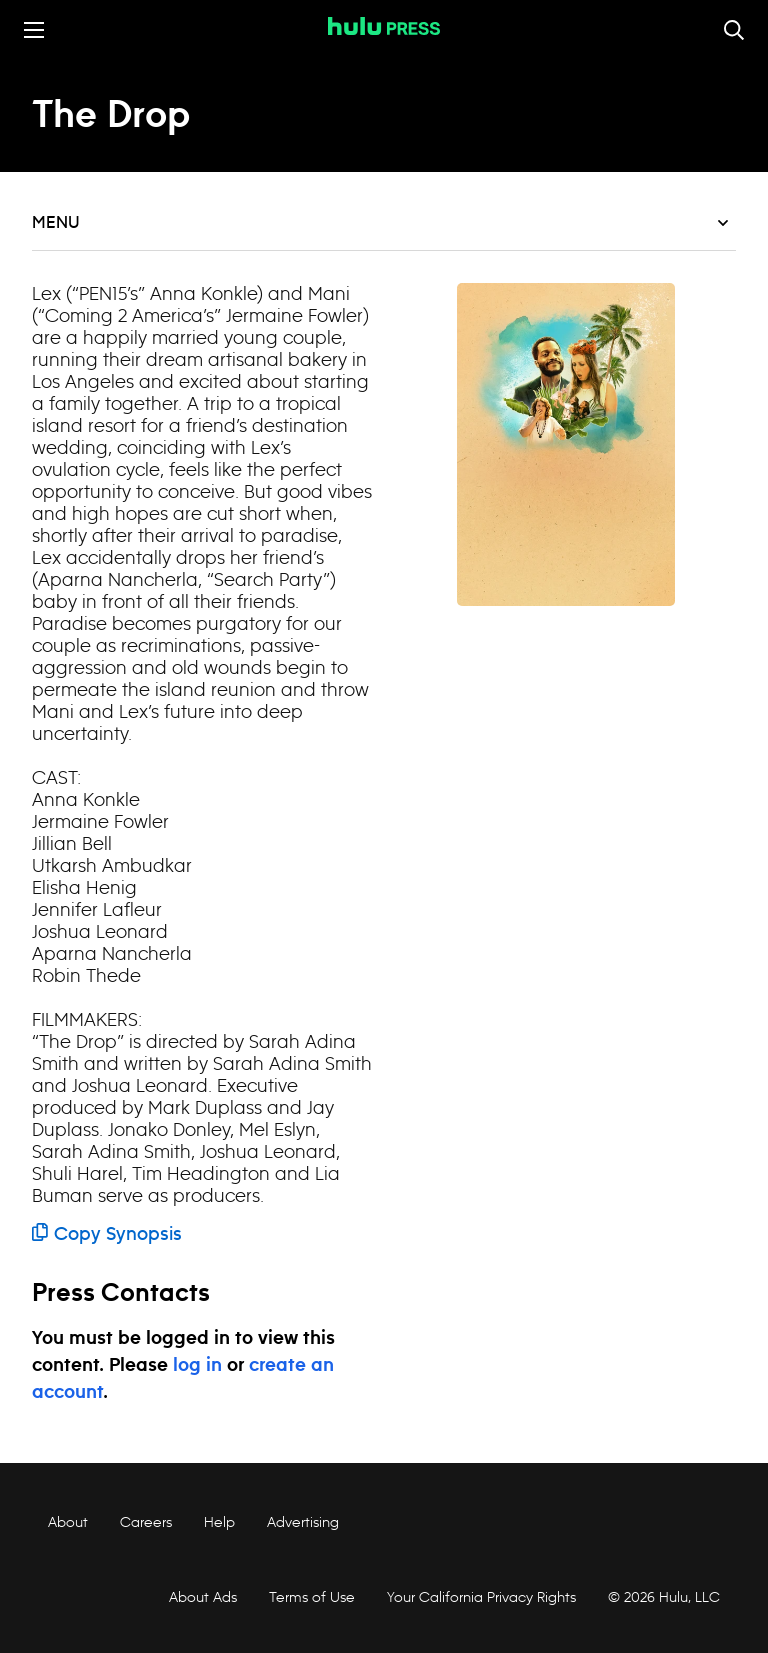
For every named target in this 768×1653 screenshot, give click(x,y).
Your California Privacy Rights (481, 1597)
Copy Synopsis (107, 1235)
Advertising (303, 1522)
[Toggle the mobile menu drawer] (34, 30)
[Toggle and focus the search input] (734, 30)
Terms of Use (312, 1597)
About (68, 1522)
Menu (380, 223)
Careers (146, 1522)
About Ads (201, 1597)
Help (219, 1522)
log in (197, 1366)
